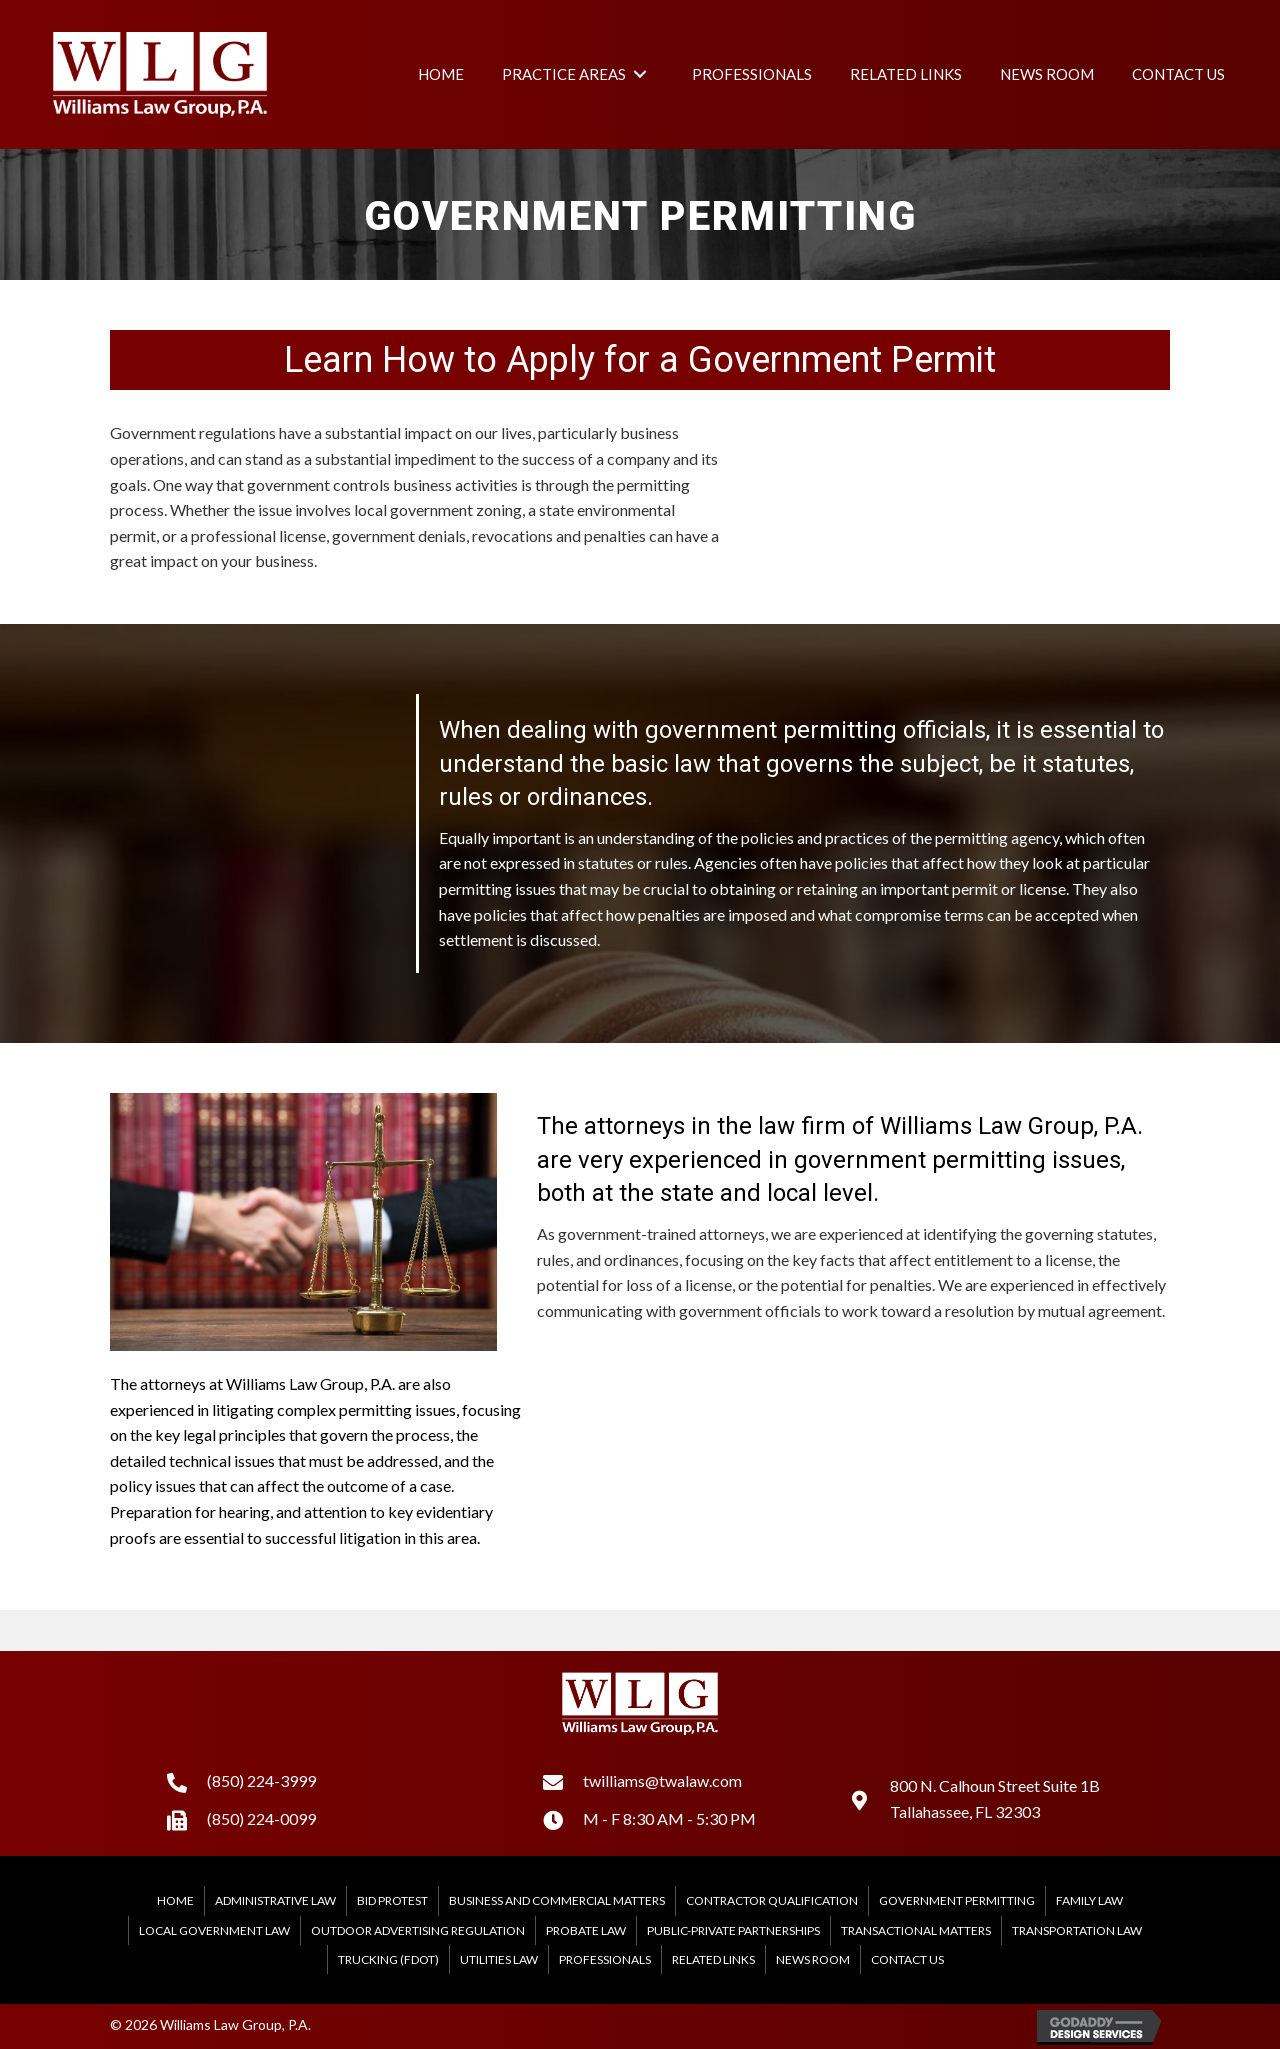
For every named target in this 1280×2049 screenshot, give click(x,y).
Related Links (713, 1959)
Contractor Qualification (772, 1900)
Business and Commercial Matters (557, 1900)
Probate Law (586, 1930)
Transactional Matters (916, 1930)
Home (175, 1900)
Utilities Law (499, 1959)
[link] (441, 74)
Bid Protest (392, 1900)
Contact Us (907, 1959)
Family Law (1089, 1900)
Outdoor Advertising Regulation (418, 1930)
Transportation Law (1077, 1930)
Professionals (605, 1959)
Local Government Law (214, 1930)
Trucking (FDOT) (388, 1959)
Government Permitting (957, 1900)
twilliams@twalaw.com (662, 1780)
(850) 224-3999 (261, 1780)
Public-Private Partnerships (733, 1930)
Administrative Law (275, 1900)
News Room (813, 1959)
